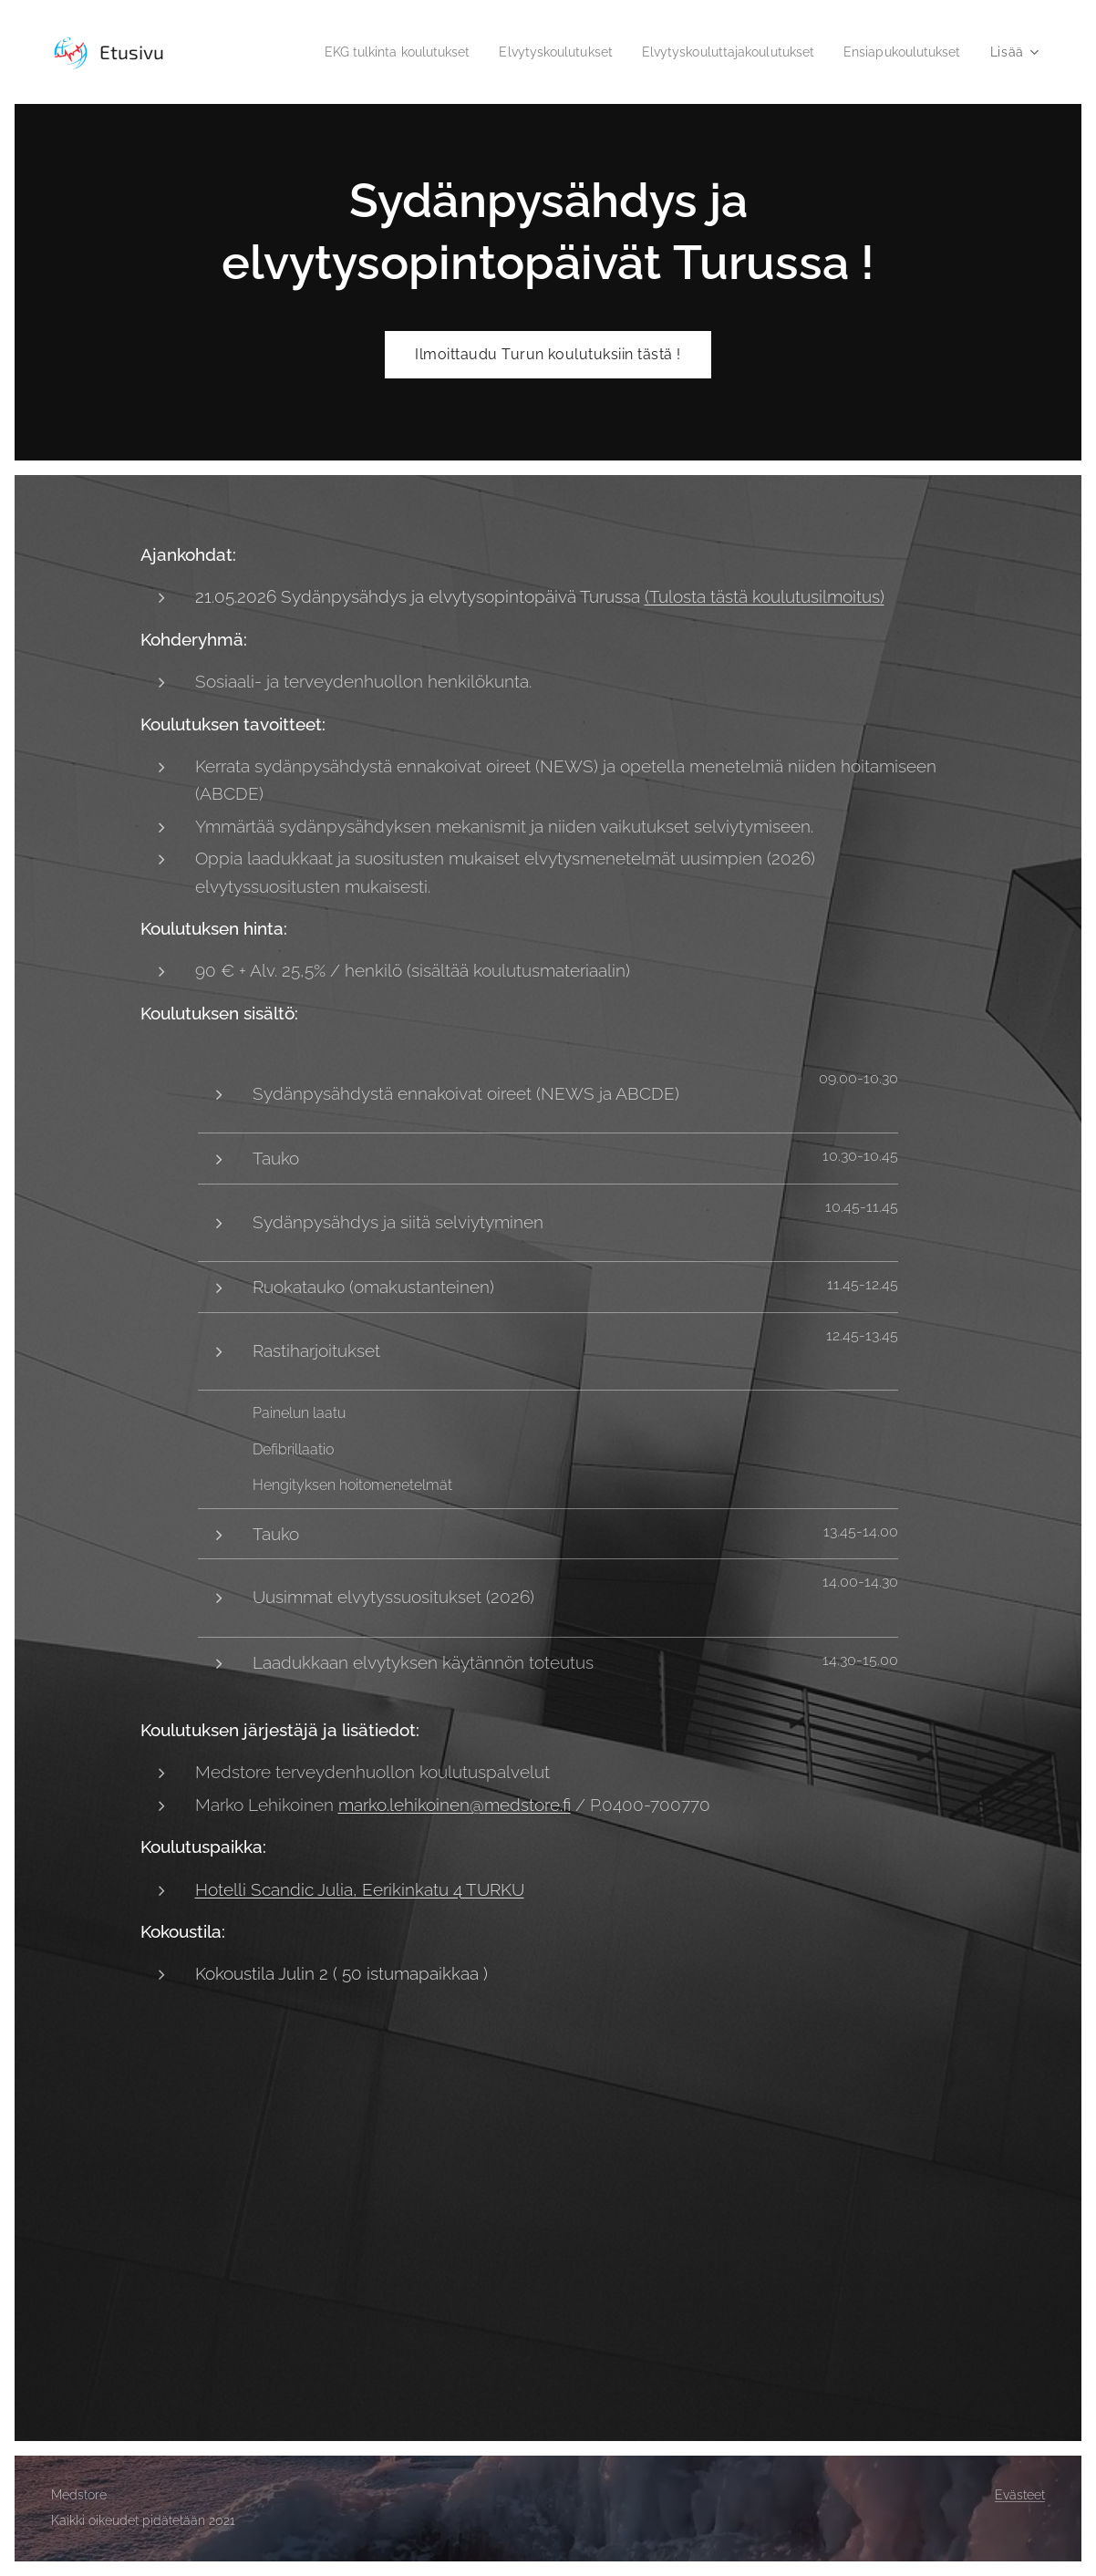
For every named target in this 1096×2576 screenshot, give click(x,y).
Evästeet (1020, 2495)
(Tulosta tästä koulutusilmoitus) (764, 596)
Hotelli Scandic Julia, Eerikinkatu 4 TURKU (359, 1888)
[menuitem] (359, 52)
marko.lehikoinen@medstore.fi (454, 1805)
